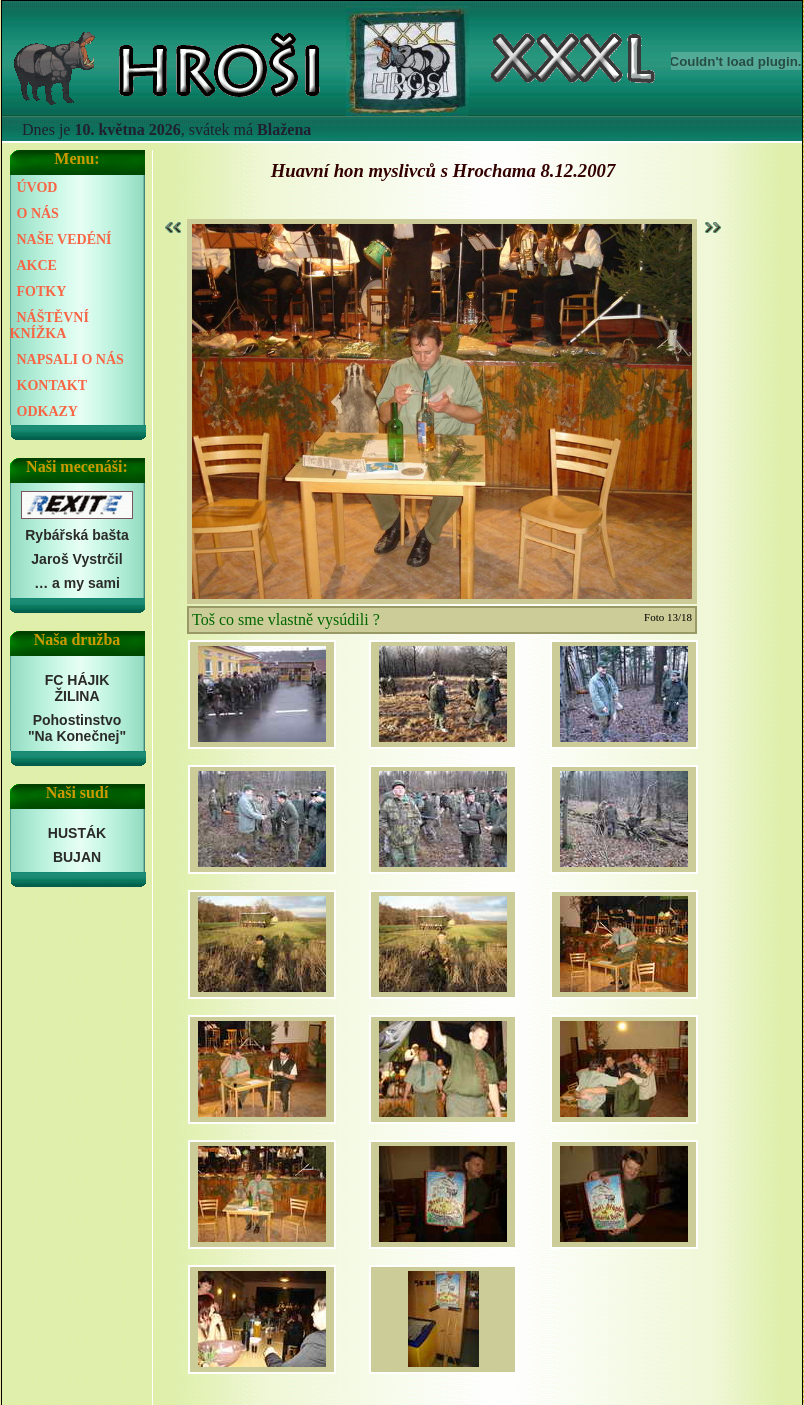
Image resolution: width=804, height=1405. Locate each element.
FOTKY (42, 291)
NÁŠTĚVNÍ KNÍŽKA (49, 325)
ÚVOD (37, 187)
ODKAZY (47, 411)
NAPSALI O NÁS (70, 359)
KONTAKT (52, 385)
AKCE (37, 265)
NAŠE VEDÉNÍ (64, 239)
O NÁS (38, 213)
